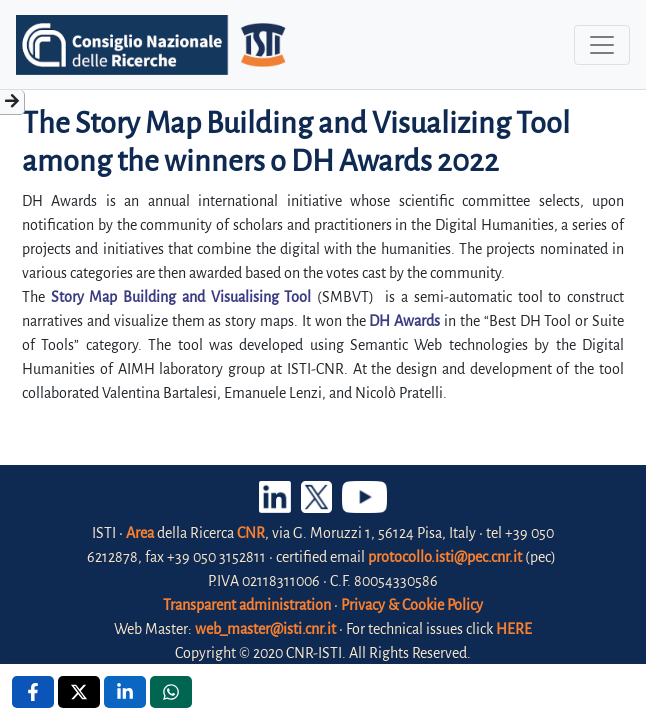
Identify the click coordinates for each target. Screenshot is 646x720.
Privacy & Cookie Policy (412, 605)
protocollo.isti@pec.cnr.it (445, 557)
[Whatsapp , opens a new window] (171, 692)
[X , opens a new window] (79, 692)
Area (140, 533)
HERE (514, 629)
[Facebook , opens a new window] (33, 692)
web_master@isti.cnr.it (265, 629)
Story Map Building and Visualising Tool (181, 297)
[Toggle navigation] (602, 45)
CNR (251, 533)
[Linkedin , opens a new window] (125, 692)
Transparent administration (247, 605)
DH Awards (404, 321)
